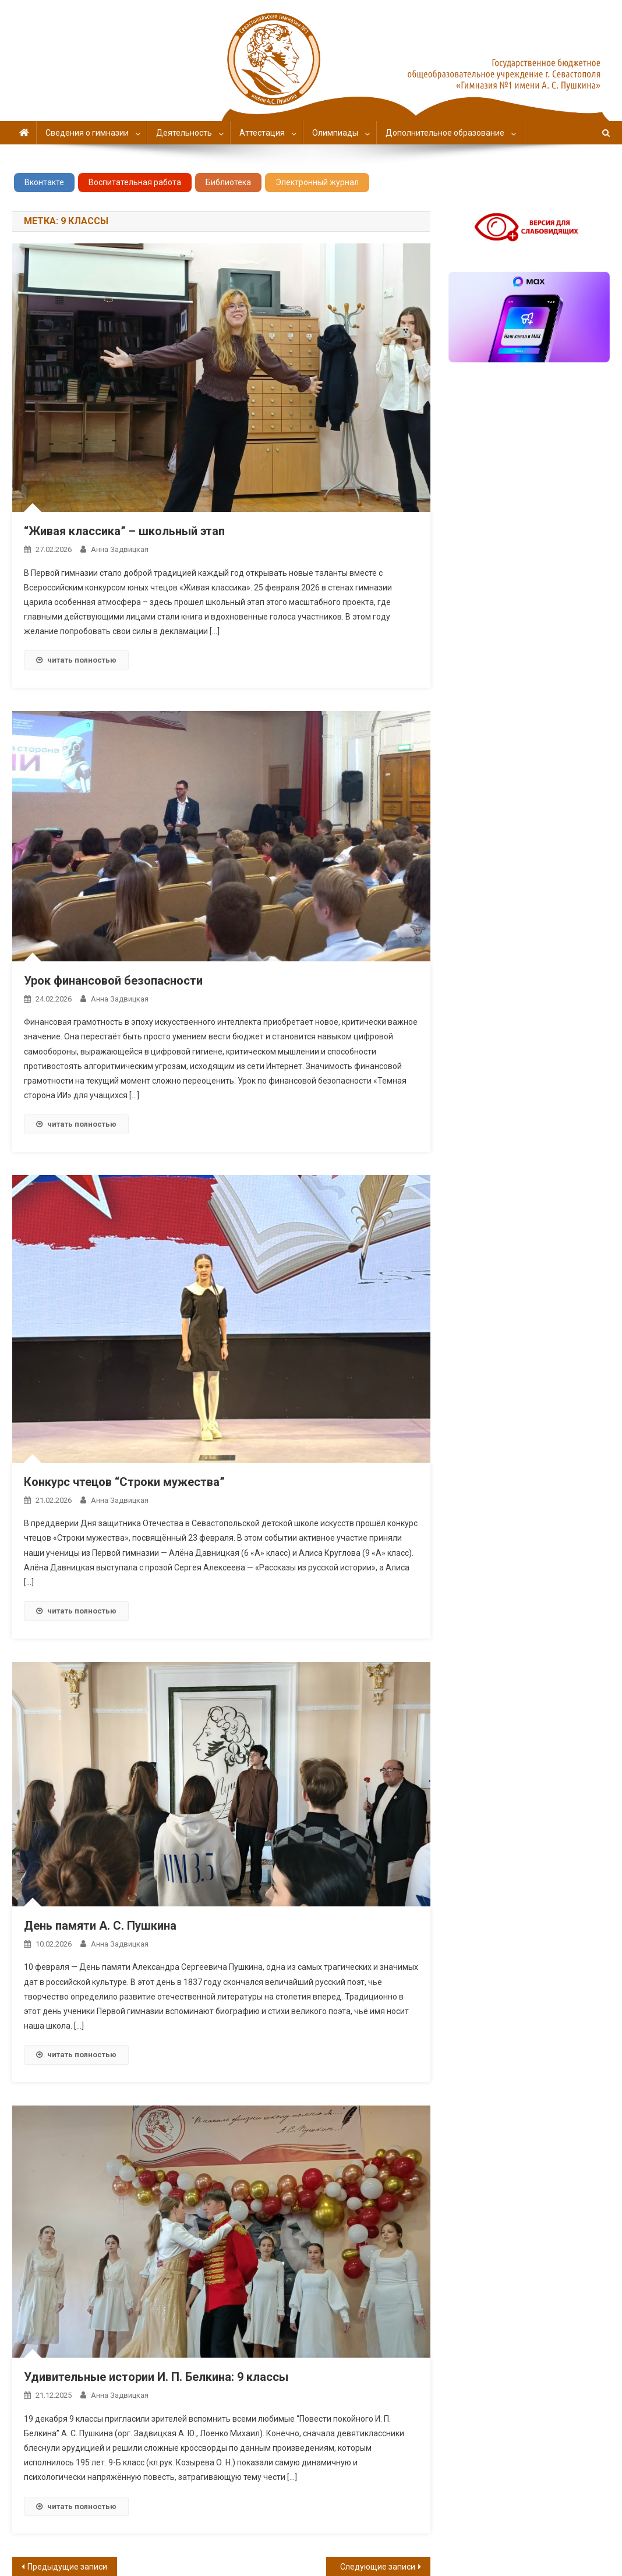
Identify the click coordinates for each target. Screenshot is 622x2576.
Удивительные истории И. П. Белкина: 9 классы (156, 2377)
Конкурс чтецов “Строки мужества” (124, 1482)
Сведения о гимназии (87, 132)
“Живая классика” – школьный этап (124, 531)
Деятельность (184, 132)
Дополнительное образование (445, 132)
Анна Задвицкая (120, 549)
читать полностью (76, 660)
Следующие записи (377, 2566)
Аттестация (262, 132)
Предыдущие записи (67, 2566)
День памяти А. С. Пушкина (100, 1926)
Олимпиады (335, 132)
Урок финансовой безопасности (113, 981)
